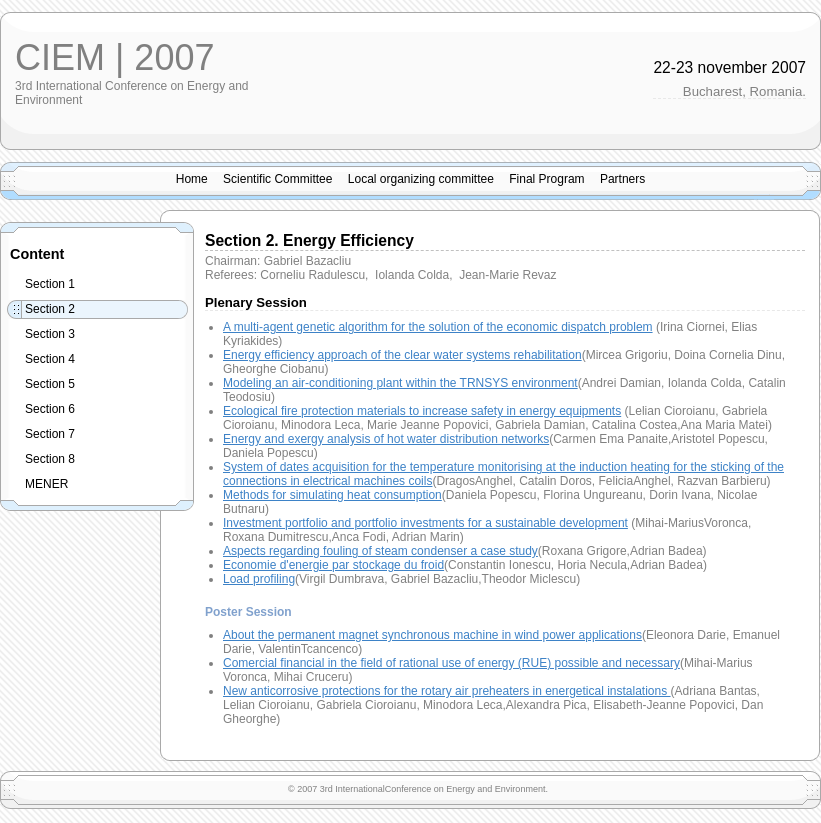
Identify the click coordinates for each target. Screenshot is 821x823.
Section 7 (50, 434)
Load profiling (259, 579)
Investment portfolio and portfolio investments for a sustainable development (425, 523)
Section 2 (50, 309)
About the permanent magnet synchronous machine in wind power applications (432, 635)
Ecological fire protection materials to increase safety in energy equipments (422, 411)
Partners (622, 179)
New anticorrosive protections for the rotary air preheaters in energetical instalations (447, 691)
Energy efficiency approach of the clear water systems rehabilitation (402, 355)
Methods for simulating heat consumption (332, 495)
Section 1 (50, 284)
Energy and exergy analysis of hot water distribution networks (386, 439)
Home (192, 179)
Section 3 (50, 334)
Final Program (546, 179)
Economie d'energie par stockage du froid (333, 565)
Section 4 (50, 359)
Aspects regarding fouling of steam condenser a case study (380, 551)
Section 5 (50, 384)
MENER (46, 484)
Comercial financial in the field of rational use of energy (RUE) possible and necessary (451, 663)
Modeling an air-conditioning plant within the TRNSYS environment (400, 383)
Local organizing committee (421, 179)
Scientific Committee (277, 179)
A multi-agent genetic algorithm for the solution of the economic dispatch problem (438, 327)
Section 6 (50, 409)
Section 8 (50, 459)
